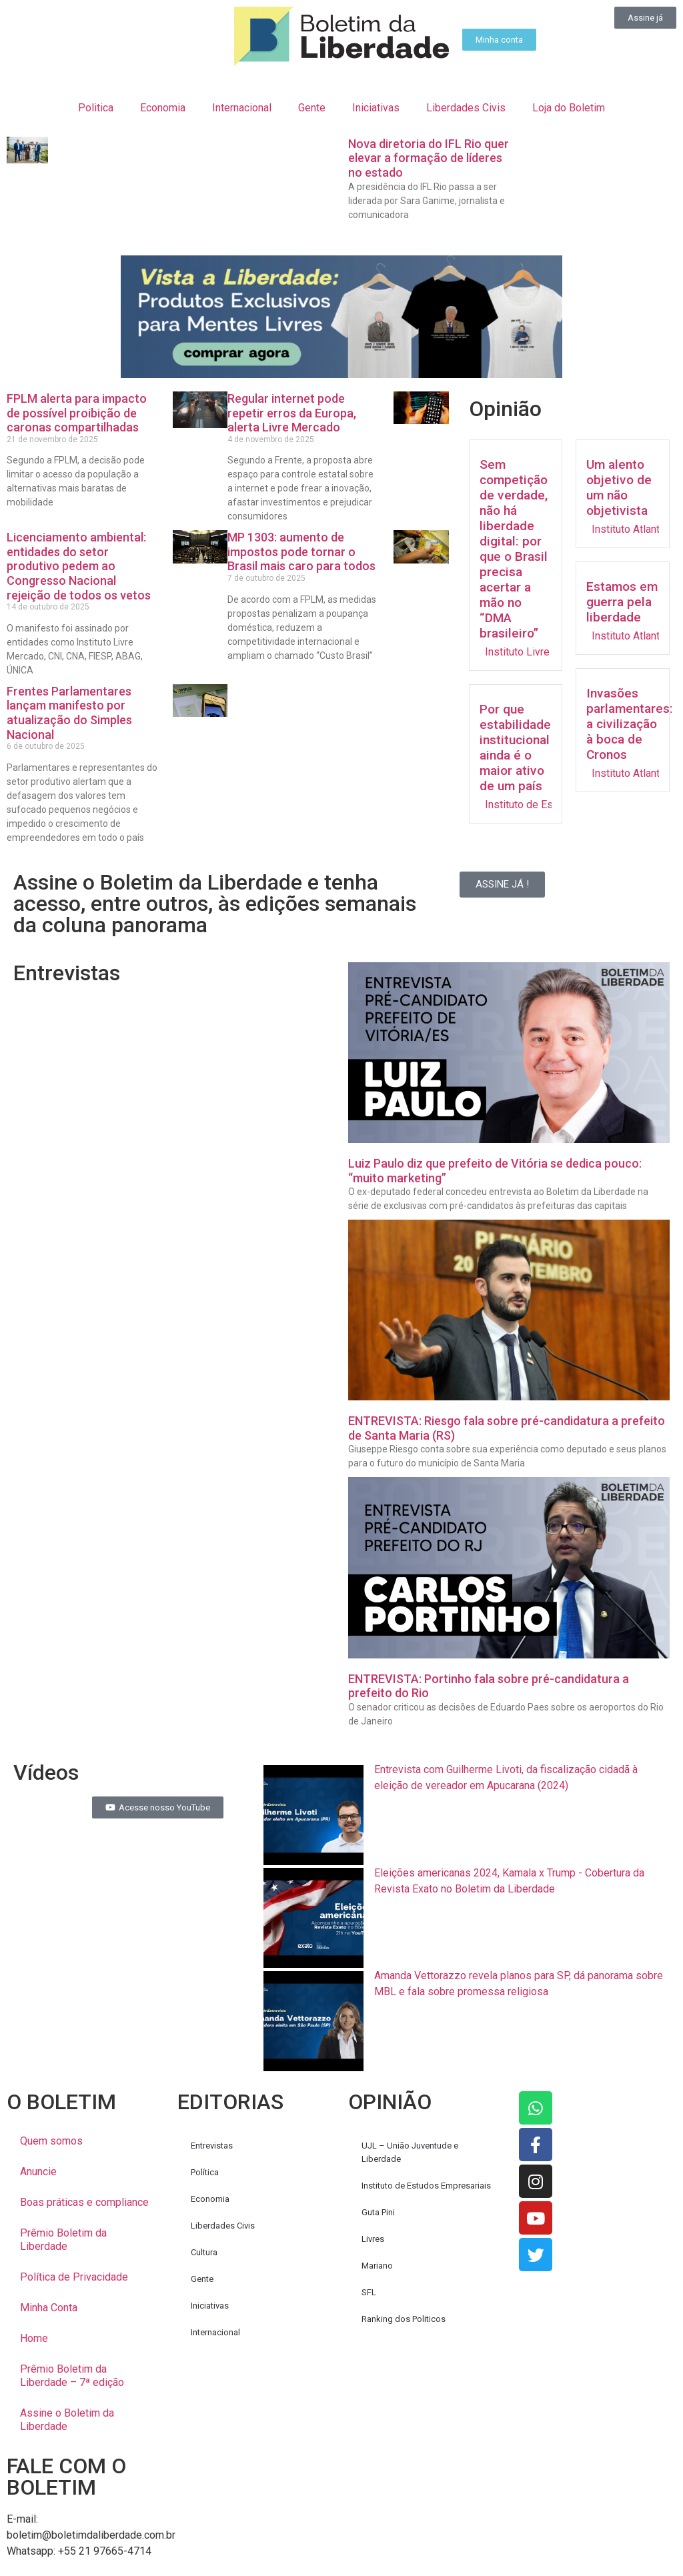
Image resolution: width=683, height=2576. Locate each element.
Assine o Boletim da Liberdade (67, 2420)
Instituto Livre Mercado (539, 652)
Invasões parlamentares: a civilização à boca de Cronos (629, 724)
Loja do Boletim (568, 107)
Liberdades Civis (466, 107)
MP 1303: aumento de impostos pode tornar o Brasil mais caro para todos (301, 551)
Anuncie (38, 2171)
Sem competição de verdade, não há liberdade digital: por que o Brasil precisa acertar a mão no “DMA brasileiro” (514, 549)
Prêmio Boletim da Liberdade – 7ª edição (72, 2376)
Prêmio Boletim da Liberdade (63, 2240)
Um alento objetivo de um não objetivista (619, 487)
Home (34, 2338)
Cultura (204, 2252)
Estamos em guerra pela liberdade (622, 602)
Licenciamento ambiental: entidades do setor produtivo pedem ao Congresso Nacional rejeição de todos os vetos (79, 565)
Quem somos (51, 2141)
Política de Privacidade (74, 2277)
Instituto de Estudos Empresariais (426, 2186)
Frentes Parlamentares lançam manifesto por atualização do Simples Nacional (69, 713)
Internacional (241, 107)
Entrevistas (212, 2146)
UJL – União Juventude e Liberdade (410, 2152)
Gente (311, 107)
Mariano (377, 2266)
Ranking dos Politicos (404, 2319)
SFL (369, 2292)
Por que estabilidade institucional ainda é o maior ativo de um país (515, 748)
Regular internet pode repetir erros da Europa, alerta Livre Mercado (291, 412)
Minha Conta (48, 2307)
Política (205, 2172)
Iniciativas (376, 107)
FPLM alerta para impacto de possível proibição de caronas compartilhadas (77, 412)
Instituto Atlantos (632, 529)
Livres (373, 2239)
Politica (95, 107)
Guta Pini (378, 2212)
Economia (162, 107)
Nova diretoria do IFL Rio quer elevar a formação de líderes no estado (428, 158)
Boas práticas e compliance (84, 2202)
